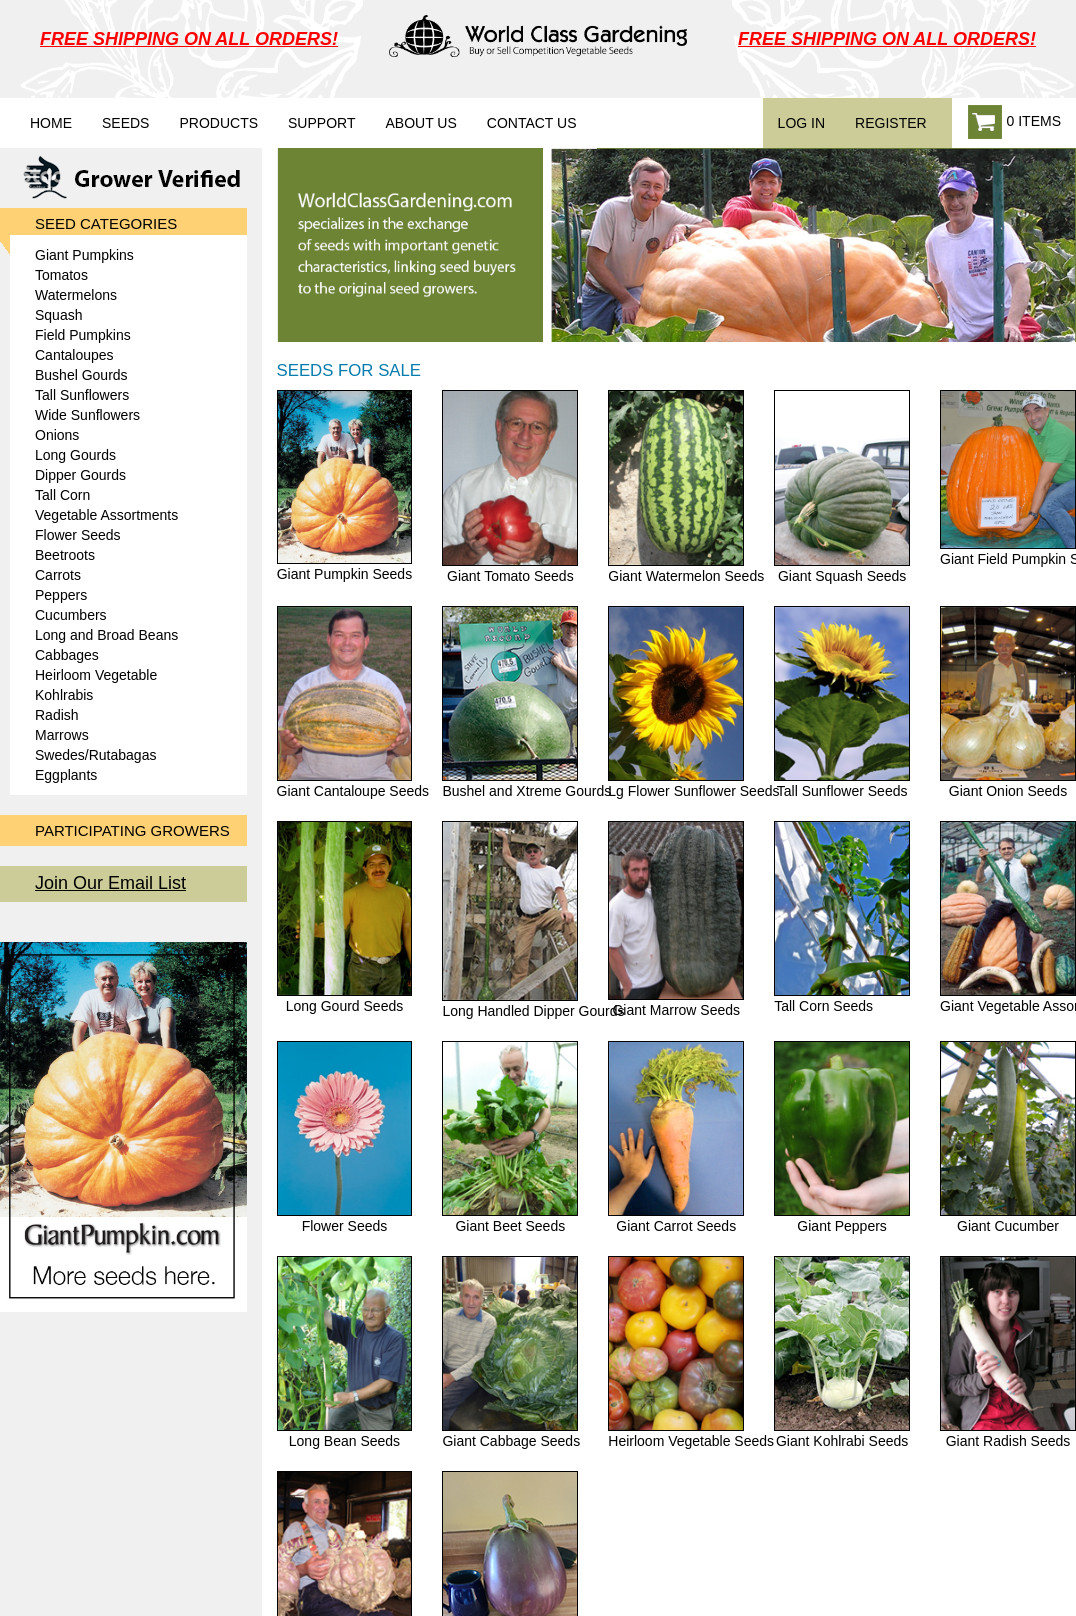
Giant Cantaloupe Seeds (353, 702)
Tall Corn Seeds (842, 917)
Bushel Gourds (81, 375)
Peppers (61, 595)
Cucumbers (71, 615)
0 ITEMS (1014, 122)
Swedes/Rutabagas (95, 755)
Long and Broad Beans (106, 635)
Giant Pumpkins (84, 255)
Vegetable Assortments (106, 515)
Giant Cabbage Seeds (511, 1352)
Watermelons (76, 295)
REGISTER (891, 123)
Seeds (125, 123)
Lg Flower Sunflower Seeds (693, 702)
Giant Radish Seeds (1008, 1352)
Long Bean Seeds (345, 1352)
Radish (57, 715)
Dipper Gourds (80, 475)
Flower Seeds (78, 535)
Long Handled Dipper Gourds (533, 920)
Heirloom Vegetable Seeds (691, 1352)
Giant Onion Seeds (1008, 702)
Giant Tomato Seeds (510, 486)
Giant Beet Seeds (510, 1137)
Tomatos (61, 275)
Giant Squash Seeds (842, 486)
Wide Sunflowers (87, 415)
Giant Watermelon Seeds (686, 486)
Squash (58, 315)
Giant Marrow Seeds (676, 919)
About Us (420, 123)
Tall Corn (62, 495)
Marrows (62, 735)
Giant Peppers (842, 1137)
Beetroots (65, 555)
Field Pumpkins (83, 335)
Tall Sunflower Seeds (842, 702)
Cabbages (67, 655)
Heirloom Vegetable (96, 675)
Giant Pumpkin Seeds (345, 485)
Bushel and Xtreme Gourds (526, 702)
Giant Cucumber (1008, 1137)
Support (321, 123)
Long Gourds (75, 455)
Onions (57, 435)
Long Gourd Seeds (345, 917)
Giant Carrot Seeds (676, 1137)
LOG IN (801, 123)
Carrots (58, 575)
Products (218, 123)
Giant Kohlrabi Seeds (842, 1352)
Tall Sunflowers (82, 395)
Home (51, 123)
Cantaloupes (74, 355)
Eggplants (66, 775)
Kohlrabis (64, 695)
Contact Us (532, 123)
